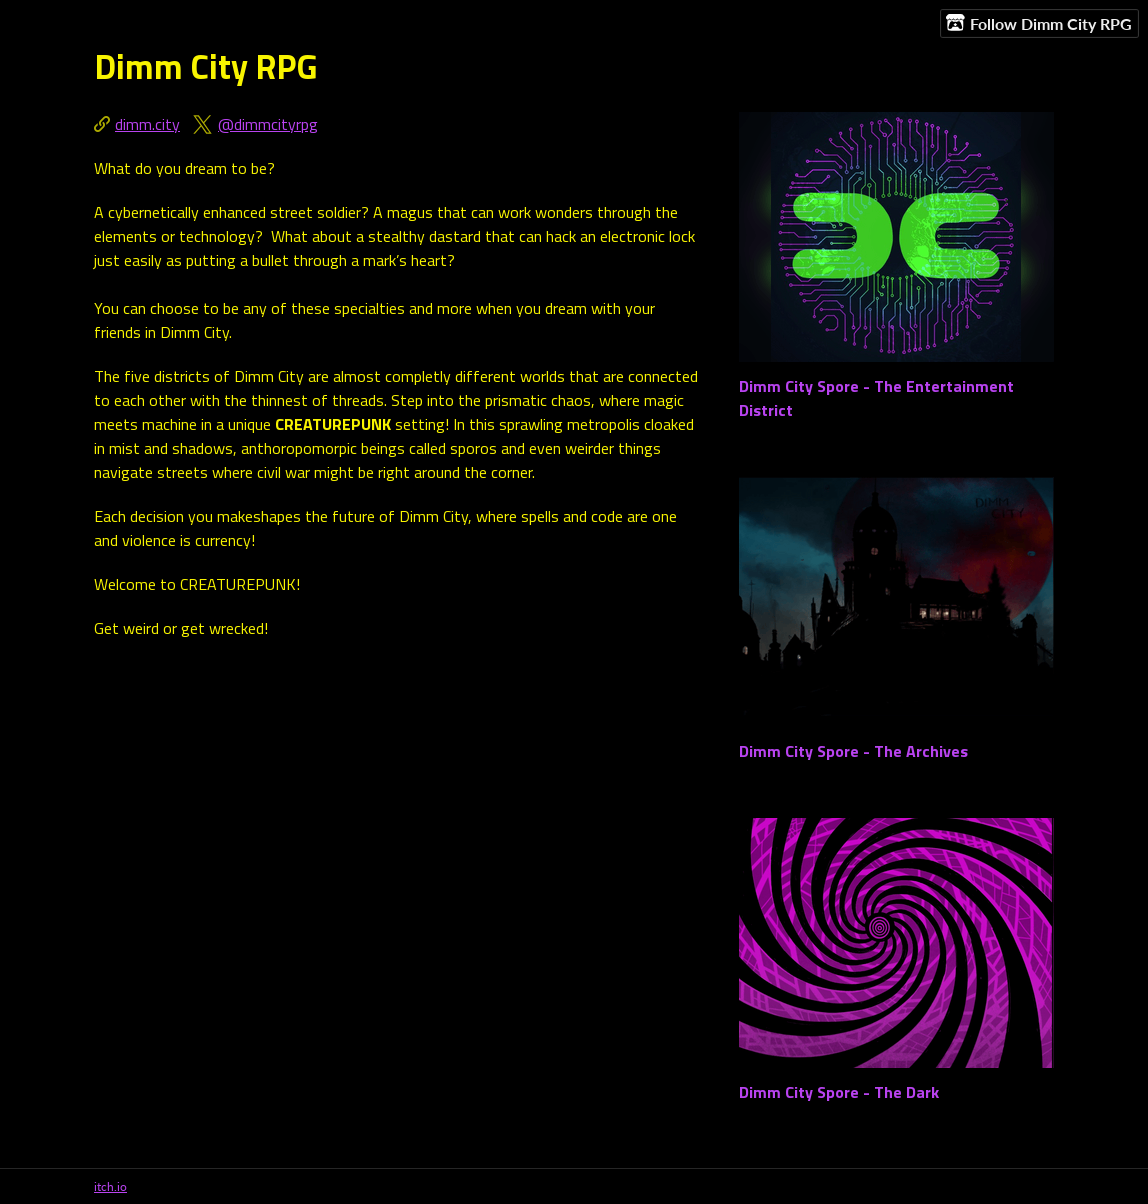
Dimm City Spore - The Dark (839, 1092)
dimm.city (147, 124)
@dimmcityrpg (268, 124)
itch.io (110, 1186)
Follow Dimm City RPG (1039, 23)
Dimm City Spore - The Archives (853, 751)
